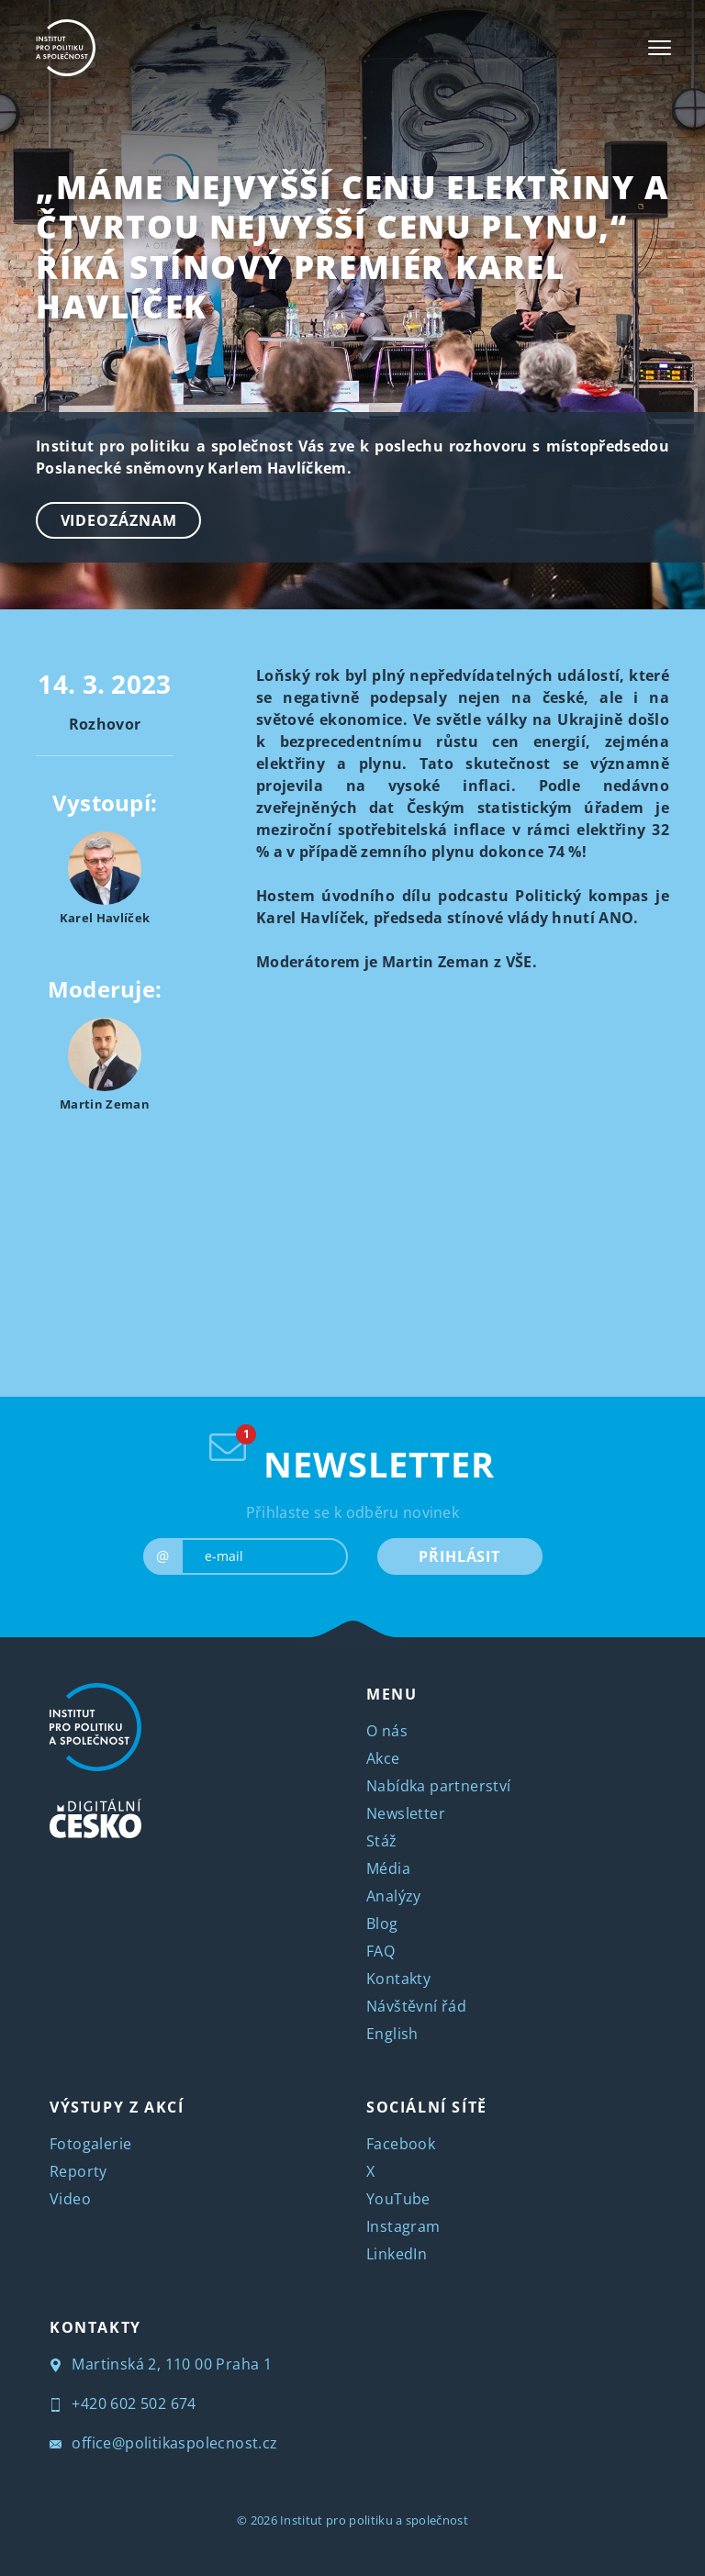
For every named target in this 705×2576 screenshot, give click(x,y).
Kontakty (398, 1978)
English (392, 2034)
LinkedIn (396, 2254)
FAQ (380, 1951)
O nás (387, 1731)
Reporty (78, 2171)
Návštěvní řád (416, 2006)
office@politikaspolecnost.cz (164, 2443)
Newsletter (405, 1813)
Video (70, 2199)
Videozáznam (119, 520)
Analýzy (393, 1896)
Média (388, 1868)
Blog (382, 1923)
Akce (383, 1758)
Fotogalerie (90, 2144)
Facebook (400, 2144)
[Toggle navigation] (659, 47)
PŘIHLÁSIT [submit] (459, 1556)
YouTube (398, 2199)
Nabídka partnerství (438, 1786)
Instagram (403, 2226)
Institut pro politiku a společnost (374, 2520)
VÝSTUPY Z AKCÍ (117, 2107)
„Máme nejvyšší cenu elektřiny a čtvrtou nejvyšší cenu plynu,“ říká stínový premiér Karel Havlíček (352, 246)
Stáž (381, 1841)
